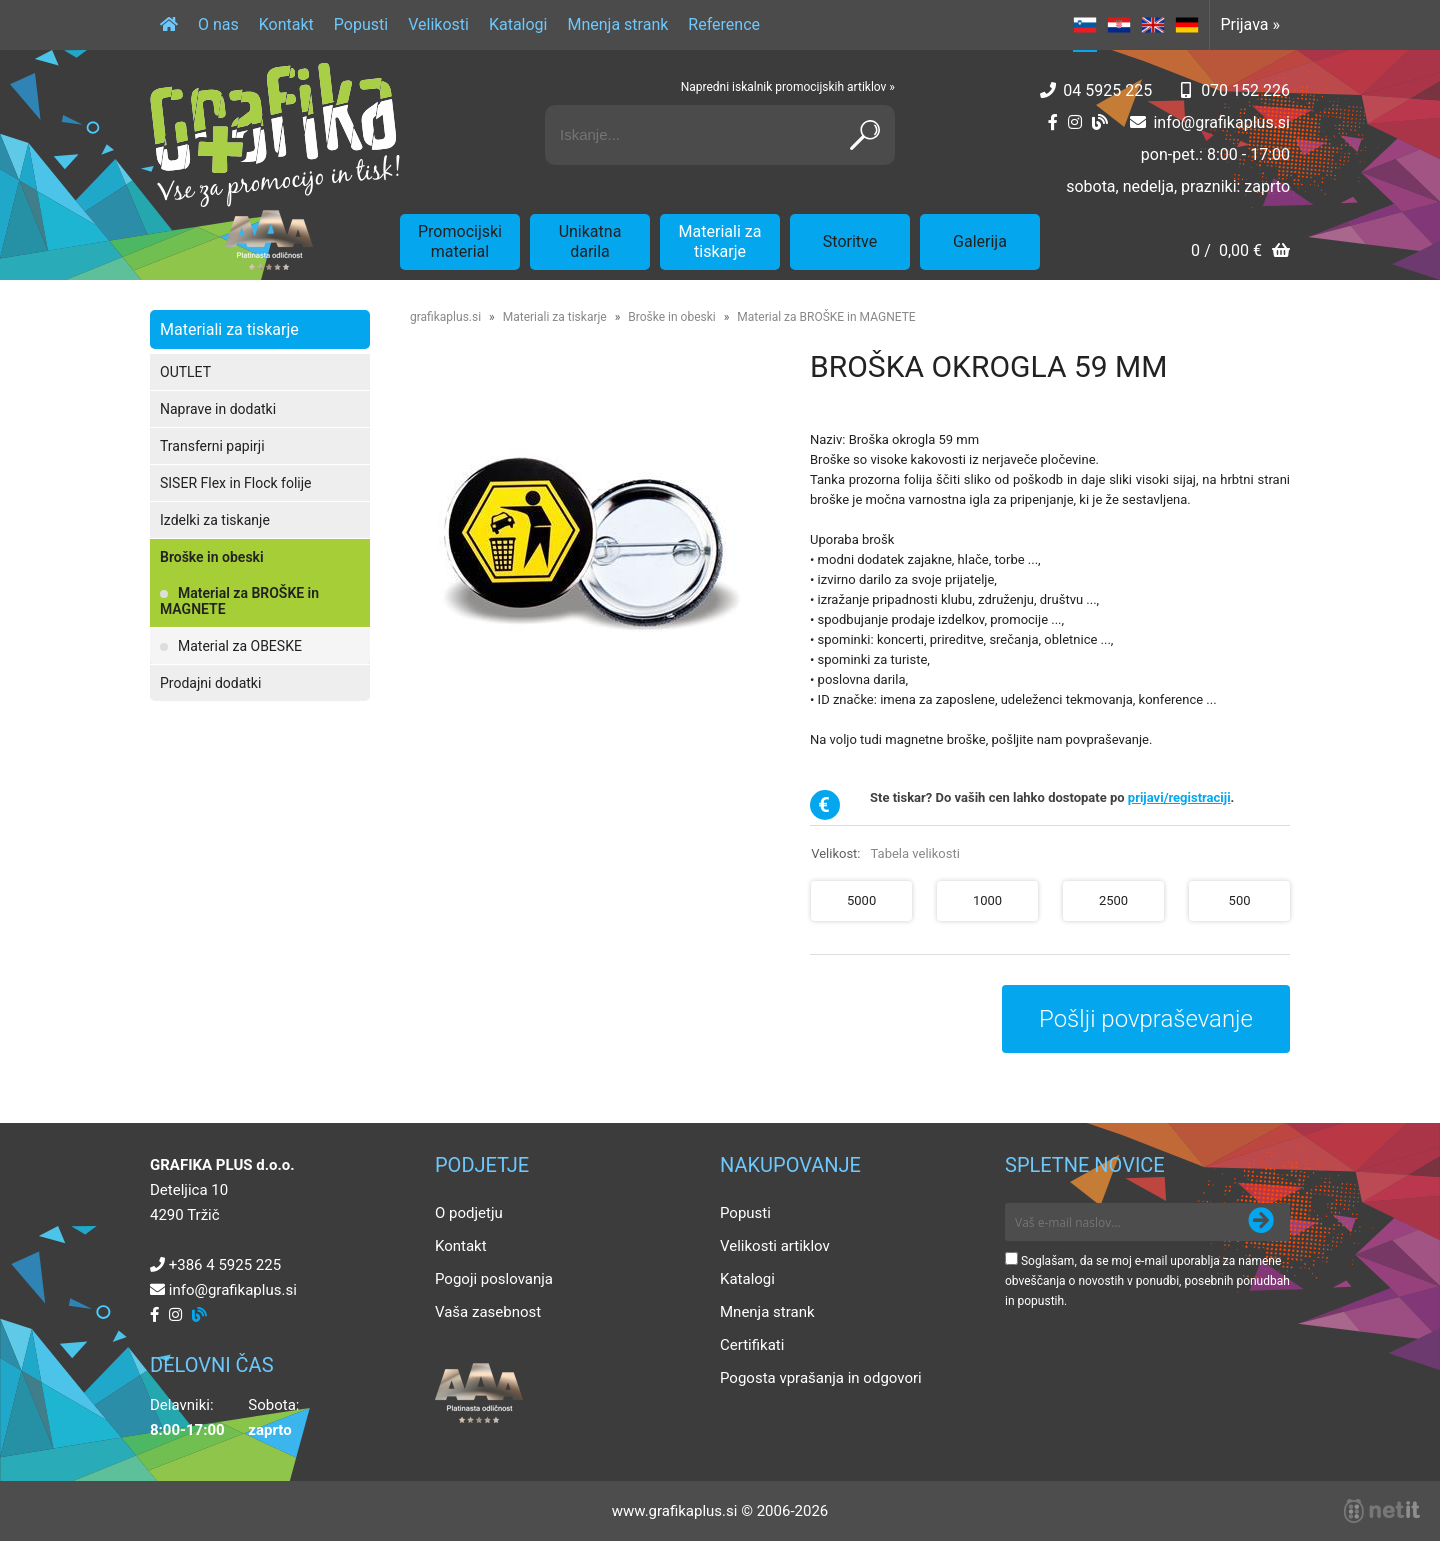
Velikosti (438, 24)
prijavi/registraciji (1179, 797)
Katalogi (518, 24)
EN (1153, 25)
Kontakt (286, 24)
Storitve (850, 241)
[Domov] (169, 25)
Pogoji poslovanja (494, 1279)
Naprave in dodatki (218, 409)
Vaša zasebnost (488, 1312)
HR (1119, 25)
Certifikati (752, 1345)
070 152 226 (1245, 90)
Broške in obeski (212, 557)
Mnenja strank (617, 24)
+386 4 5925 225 (225, 1265)
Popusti (361, 24)
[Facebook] (1053, 122)
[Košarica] (1240, 252)
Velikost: (885, 853)
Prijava (1250, 24)
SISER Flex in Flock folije (236, 483)
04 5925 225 (1107, 90)
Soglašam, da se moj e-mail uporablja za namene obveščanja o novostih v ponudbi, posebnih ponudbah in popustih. (1147, 1281)
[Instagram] (1075, 122)
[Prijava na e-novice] (1261, 1222)
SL (1085, 25)
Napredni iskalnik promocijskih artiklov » (788, 87)
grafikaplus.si (445, 317)
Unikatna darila (590, 241)
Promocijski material (460, 241)
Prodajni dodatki (210, 683)
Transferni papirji (212, 446)
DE (1187, 25)
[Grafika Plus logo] (275, 135)
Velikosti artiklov (775, 1246)
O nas (218, 24)
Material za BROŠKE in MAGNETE (239, 601)
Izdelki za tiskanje (215, 520)
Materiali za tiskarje (720, 241)
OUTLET (185, 372)
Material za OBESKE (240, 646)
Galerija (980, 241)
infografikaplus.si (1221, 122)
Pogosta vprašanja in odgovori (821, 1378)
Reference (724, 24)
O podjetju (469, 1213)
